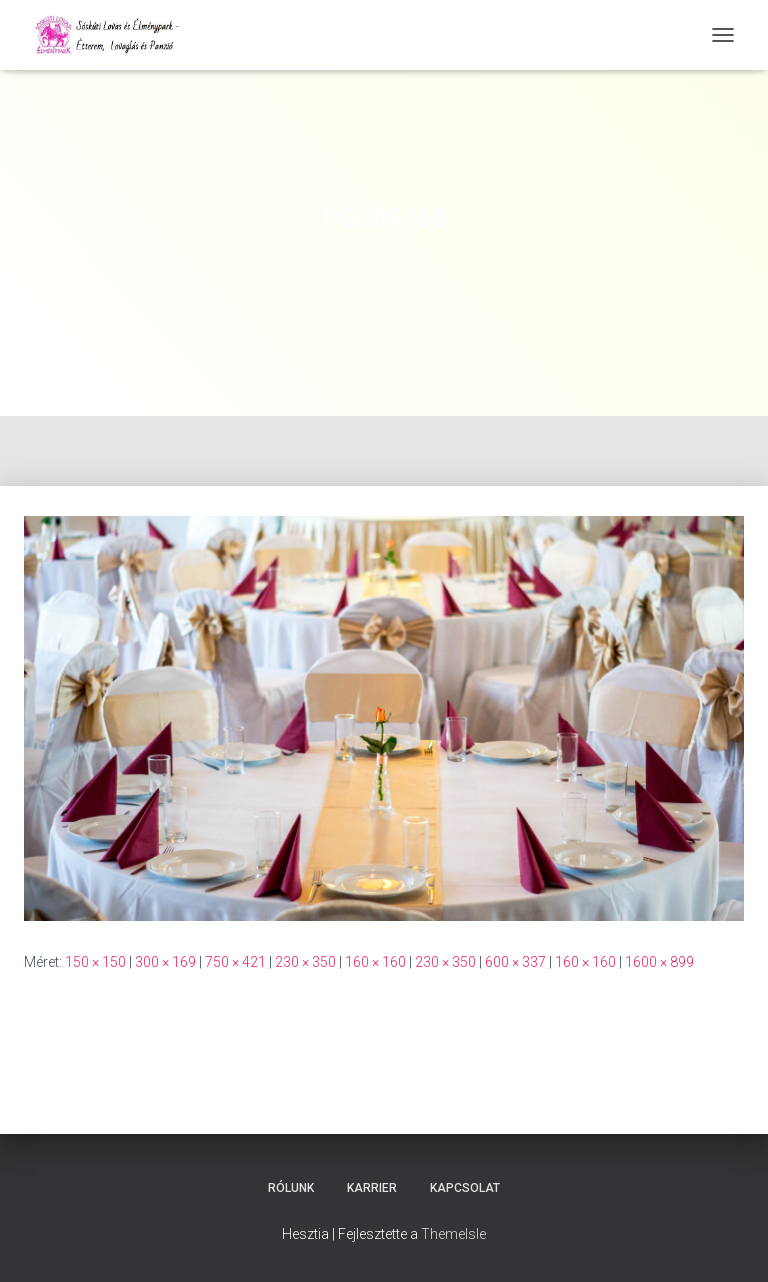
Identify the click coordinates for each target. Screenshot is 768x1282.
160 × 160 (375, 962)
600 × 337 (515, 962)
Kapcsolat (465, 1188)
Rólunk (291, 1188)
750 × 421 (235, 962)
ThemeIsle (453, 1234)
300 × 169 (165, 962)
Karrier (372, 1188)
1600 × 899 (659, 962)
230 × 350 (305, 962)
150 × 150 (95, 962)
